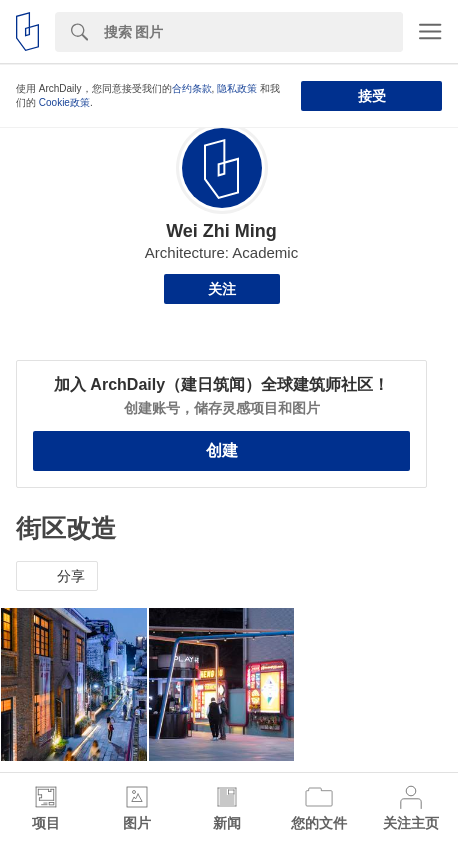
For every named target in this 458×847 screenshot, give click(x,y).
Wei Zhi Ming (221, 231)
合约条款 (192, 88)
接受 (372, 96)
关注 (222, 289)
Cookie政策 (64, 102)
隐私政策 (237, 88)
